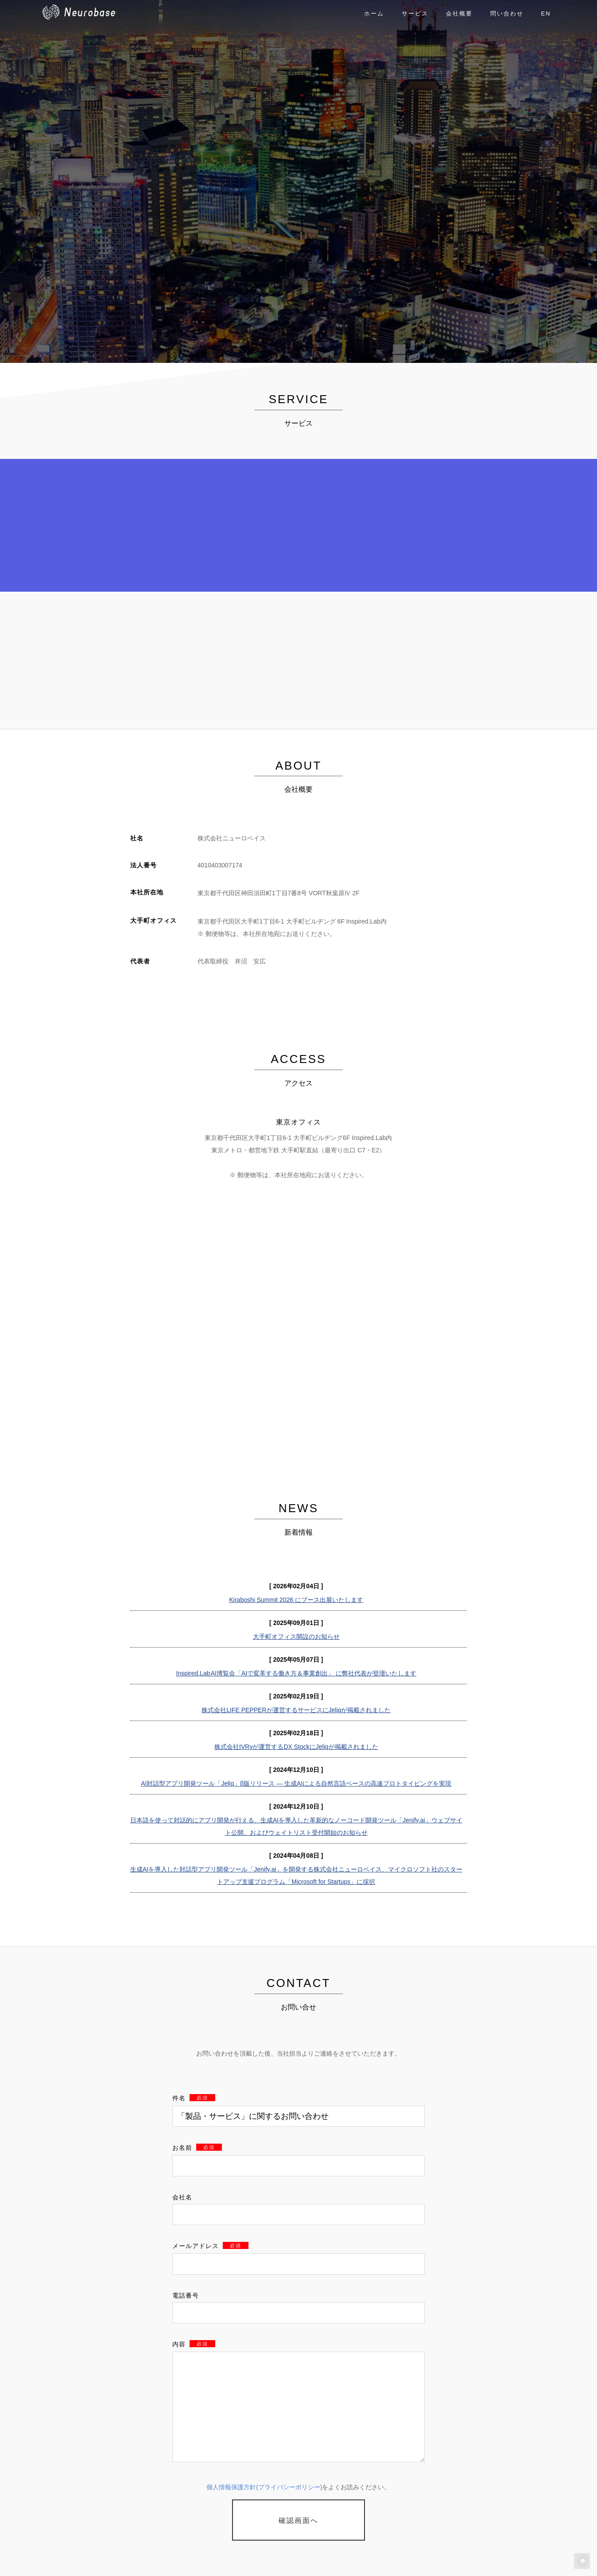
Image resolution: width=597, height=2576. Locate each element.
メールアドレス (210, 2246)
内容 (193, 2344)
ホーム (374, 13)
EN (546, 13)
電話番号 (185, 2295)
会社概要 (459, 13)
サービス (415, 13)
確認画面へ (298, 2520)
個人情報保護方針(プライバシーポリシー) (264, 2487)
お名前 (197, 2148)
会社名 (182, 2197)
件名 (193, 2098)
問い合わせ (506, 13)
